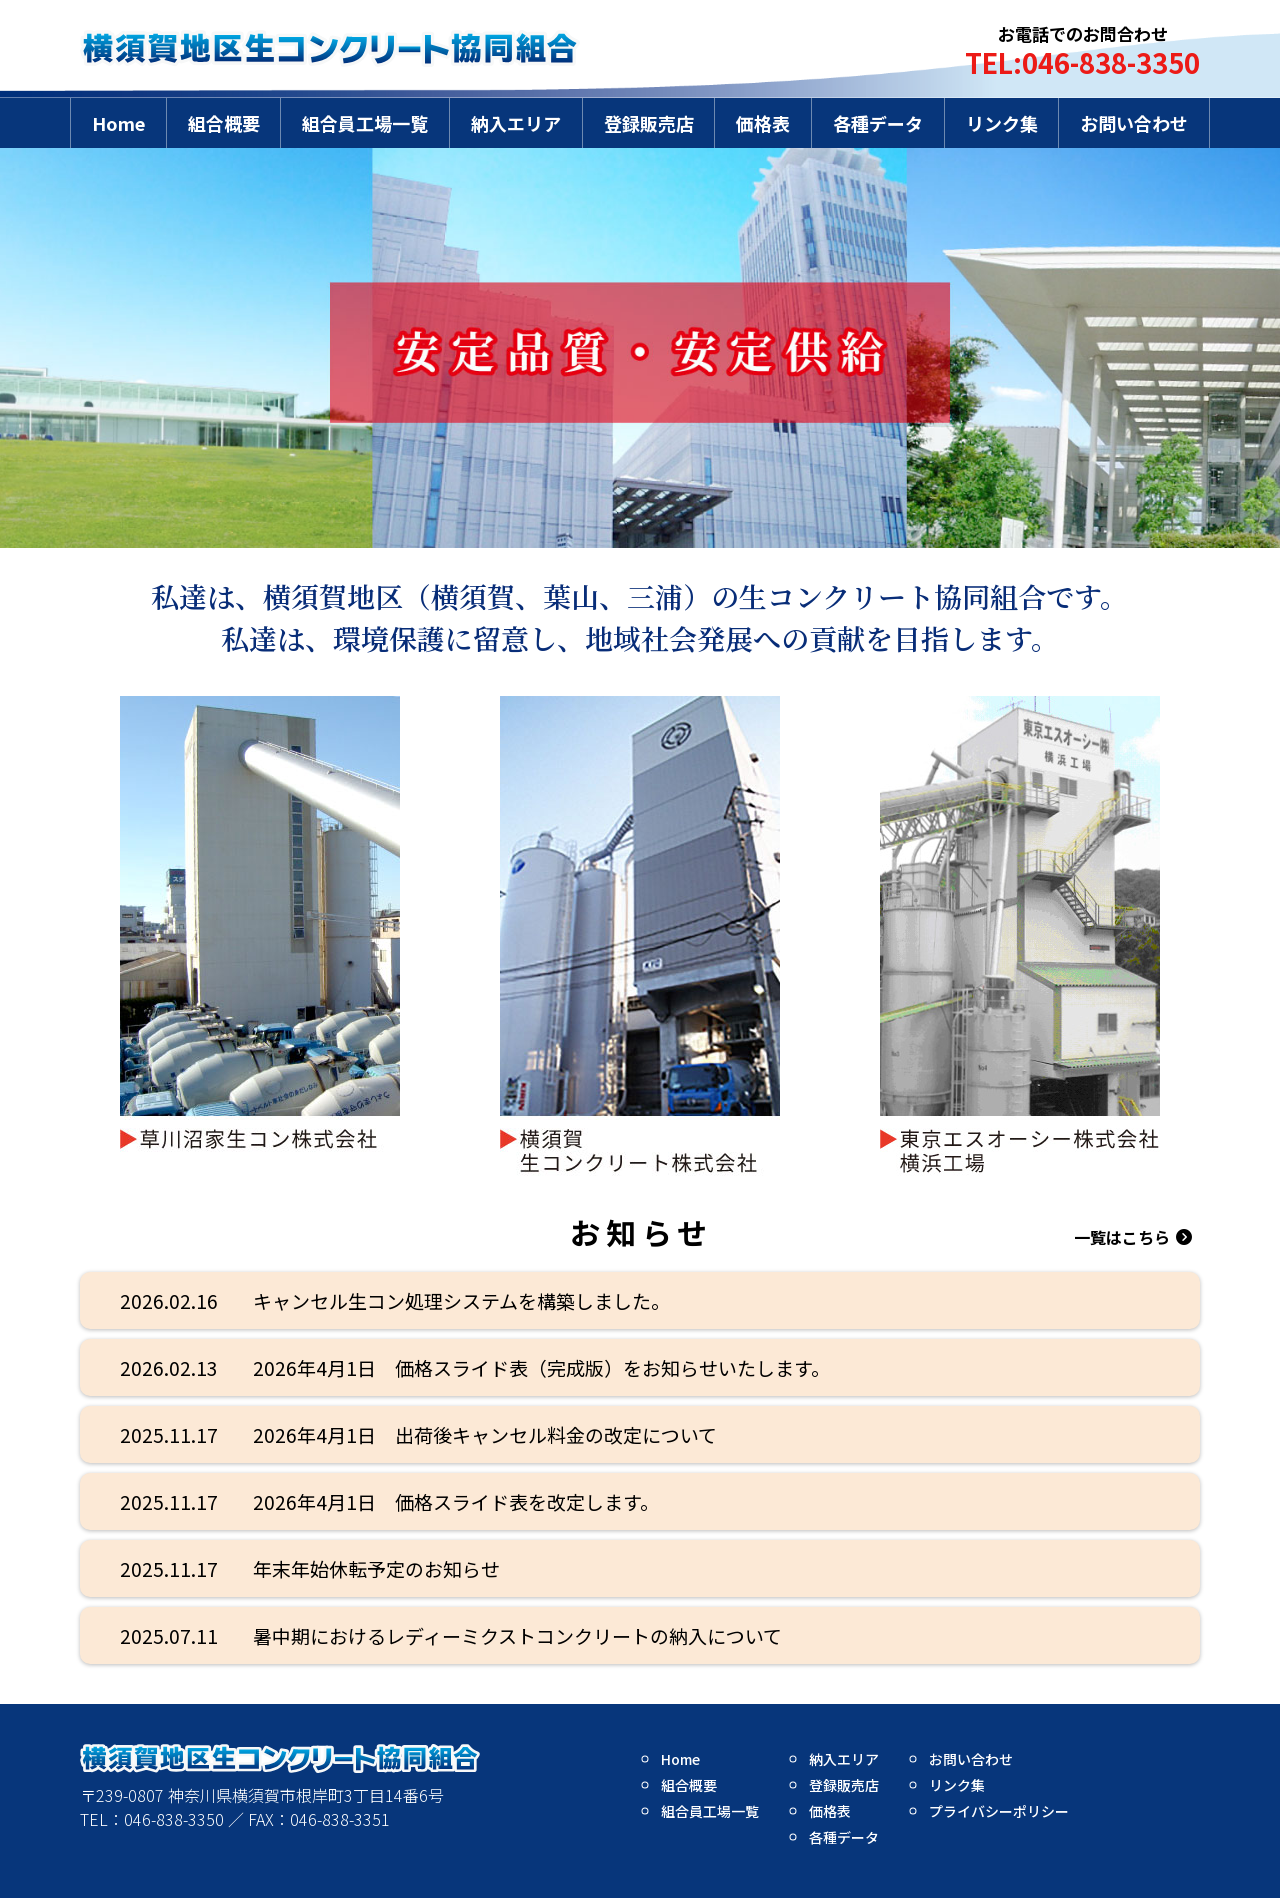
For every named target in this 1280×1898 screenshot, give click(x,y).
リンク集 (1002, 123)
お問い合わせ (1134, 123)
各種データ (878, 123)
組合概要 (224, 123)
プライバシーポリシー (999, 1811)
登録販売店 (649, 123)
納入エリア (516, 123)
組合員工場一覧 (365, 123)
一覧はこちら (1122, 1237)
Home (118, 123)
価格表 (763, 123)
